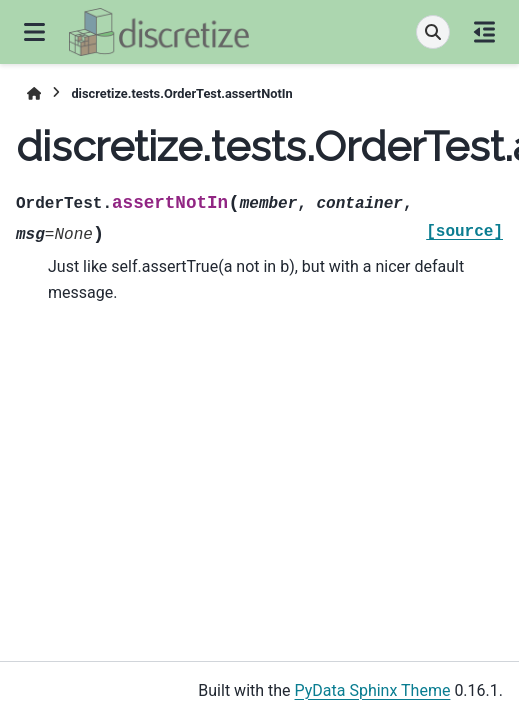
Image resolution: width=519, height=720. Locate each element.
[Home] (34, 93)
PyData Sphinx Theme (373, 690)
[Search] (433, 32)
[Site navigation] (34, 32)
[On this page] (484, 32)
